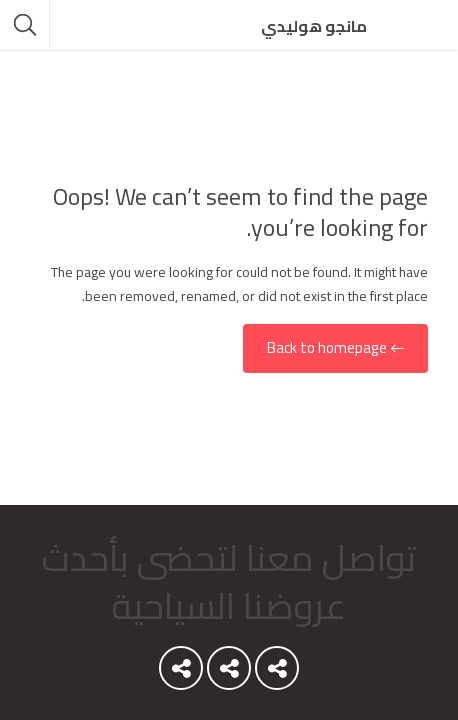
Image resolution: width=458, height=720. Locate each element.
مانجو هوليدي (314, 26)
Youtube (277, 673)
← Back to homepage (335, 348)
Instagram (181, 673)
